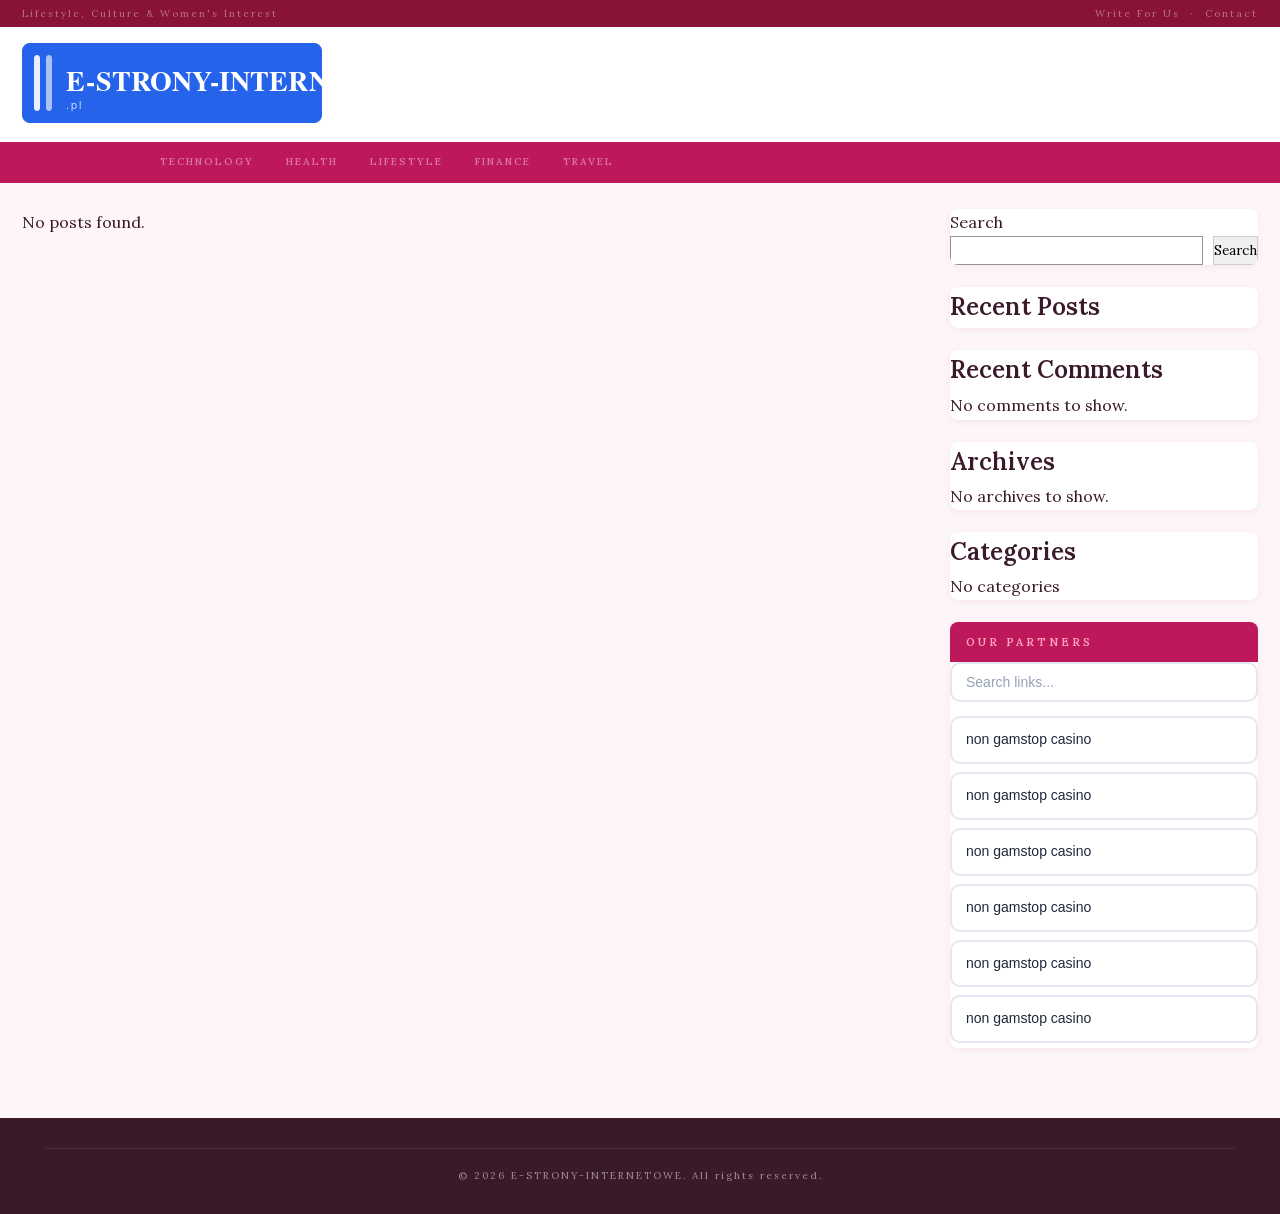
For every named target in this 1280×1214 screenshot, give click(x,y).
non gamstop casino (1028, 739)
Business (94, 161)
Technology (207, 161)
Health (312, 161)
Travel (588, 161)
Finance (503, 161)
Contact (1231, 13)
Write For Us (1137, 13)
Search (976, 222)
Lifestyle (406, 161)
